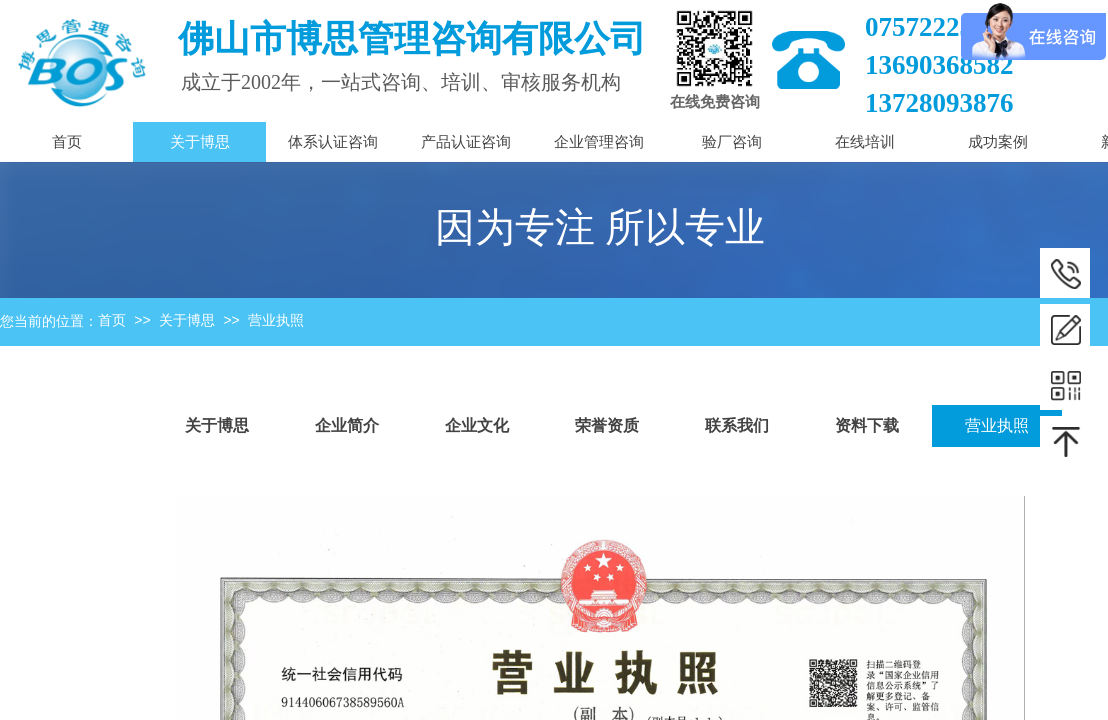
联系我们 (737, 425)
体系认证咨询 (333, 142)
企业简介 (347, 425)
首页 (112, 320)
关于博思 (187, 320)
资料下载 (867, 425)
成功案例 (998, 142)
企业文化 (477, 425)
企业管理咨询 (599, 142)
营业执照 (276, 320)
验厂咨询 (732, 142)
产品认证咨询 (466, 142)
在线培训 (865, 142)
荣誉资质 (607, 425)
